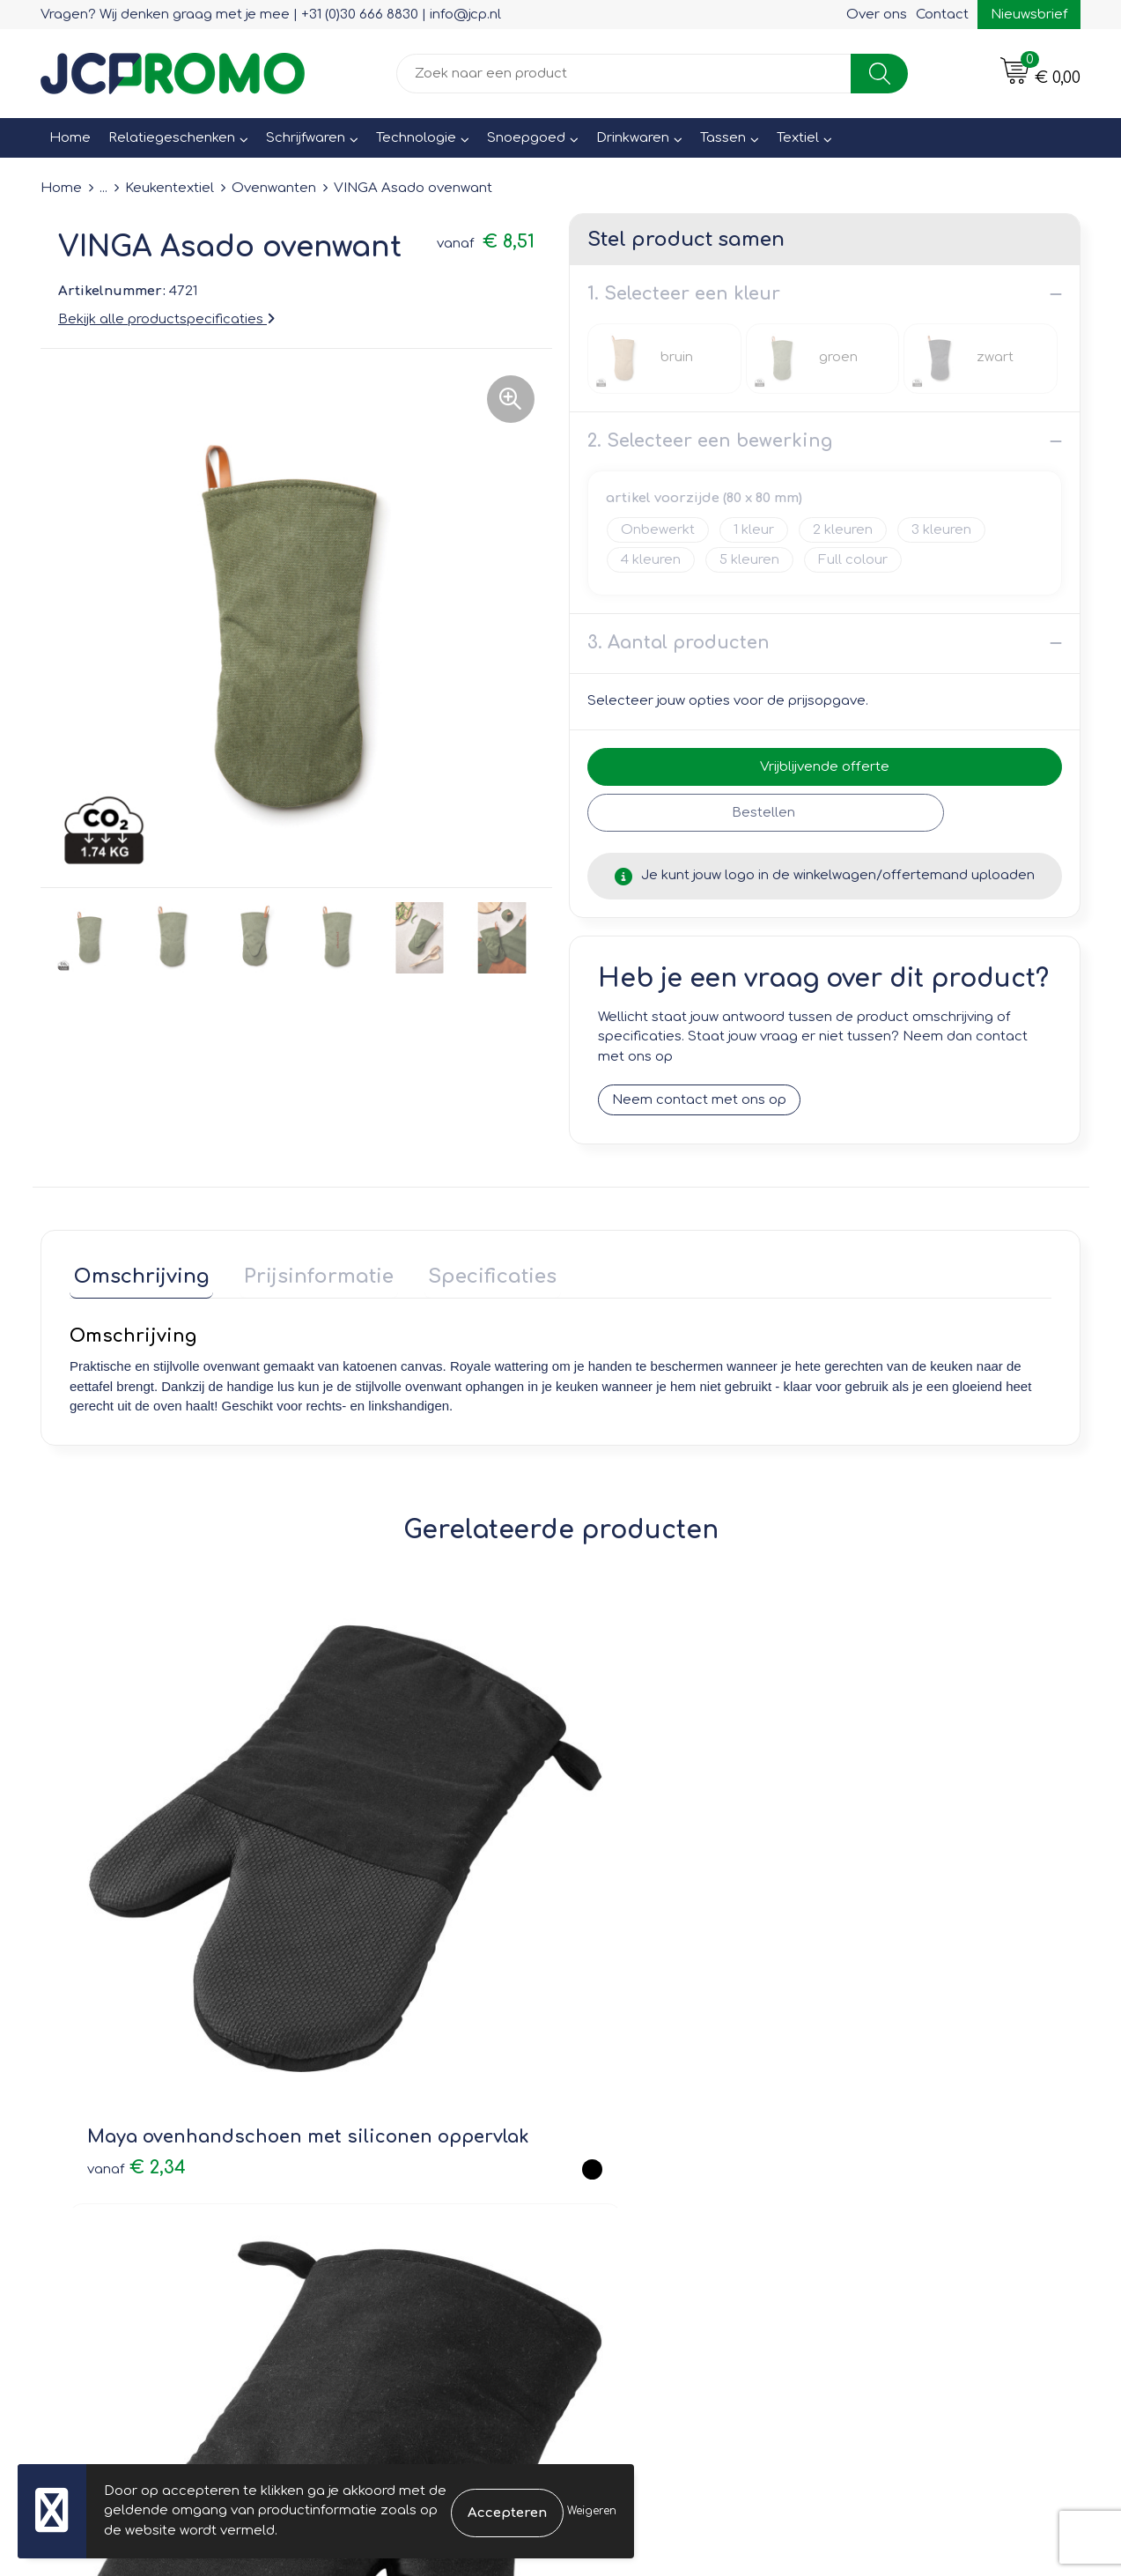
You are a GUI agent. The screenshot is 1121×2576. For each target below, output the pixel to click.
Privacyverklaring (896, 2150)
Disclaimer (875, 2175)
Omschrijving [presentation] (137, 1273)
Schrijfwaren (305, 137)
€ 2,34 (136, 1909)
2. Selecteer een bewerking (709, 441)
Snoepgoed (526, 137)
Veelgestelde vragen (394, 2150)
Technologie (416, 137)
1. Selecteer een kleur (683, 294)
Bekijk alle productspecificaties (166, 319)
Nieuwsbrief (1029, 14)
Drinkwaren (632, 137)
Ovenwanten (274, 188)
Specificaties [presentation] (472, 1273)
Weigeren (591, 2511)
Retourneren (623, 2150)
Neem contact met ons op (699, 1100)
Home (70, 137)
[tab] (137, 1277)
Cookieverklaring (895, 2125)
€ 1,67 (853, 1869)
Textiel (798, 137)
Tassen (723, 137)
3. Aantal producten (678, 643)
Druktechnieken (376, 2175)
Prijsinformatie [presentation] (306, 1273)
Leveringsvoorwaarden (916, 2100)
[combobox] (624, 73)
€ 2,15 (380, 1857)
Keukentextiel (169, 188)
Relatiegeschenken (171, 137)
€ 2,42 (628, 1857)
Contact (942, 14)
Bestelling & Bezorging (657, 2125)
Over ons (876, 14)
